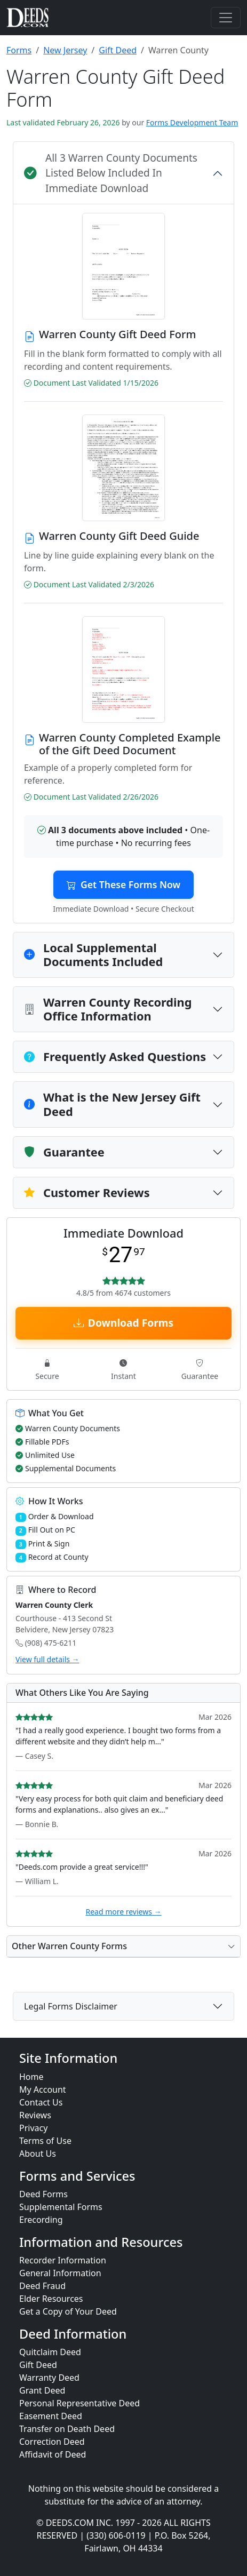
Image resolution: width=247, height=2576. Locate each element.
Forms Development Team (192, 122)
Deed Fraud (42, 2286)
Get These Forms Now (123, 884)
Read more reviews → (123, 1912)
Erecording (41, 2220)
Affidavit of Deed (52, 2454)
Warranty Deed (49, 2377)
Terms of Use (45, 2141)
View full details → (47, 1659)
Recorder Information (62, 2260)
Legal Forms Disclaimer (70, 2006)
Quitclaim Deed (50, 2352)
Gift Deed (118, 50)
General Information (60, 2273)
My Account (42, 2089)
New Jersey (65, 50)
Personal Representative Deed (79, 2403)
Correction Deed (52, 2441)
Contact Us (40, 2102)
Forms (18, 50)
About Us (37, 2153)
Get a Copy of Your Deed (68, 2311)
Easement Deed (50, 2416)
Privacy (33, 2128)
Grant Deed (42, 2390)
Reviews (35, 2115)
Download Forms (123, 1322)
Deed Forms (43, 2194)
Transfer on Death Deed (67, 2429)
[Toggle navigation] (226, 17)
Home (31, 2077)
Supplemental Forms (60, 2207)
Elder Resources (51, 2298)
